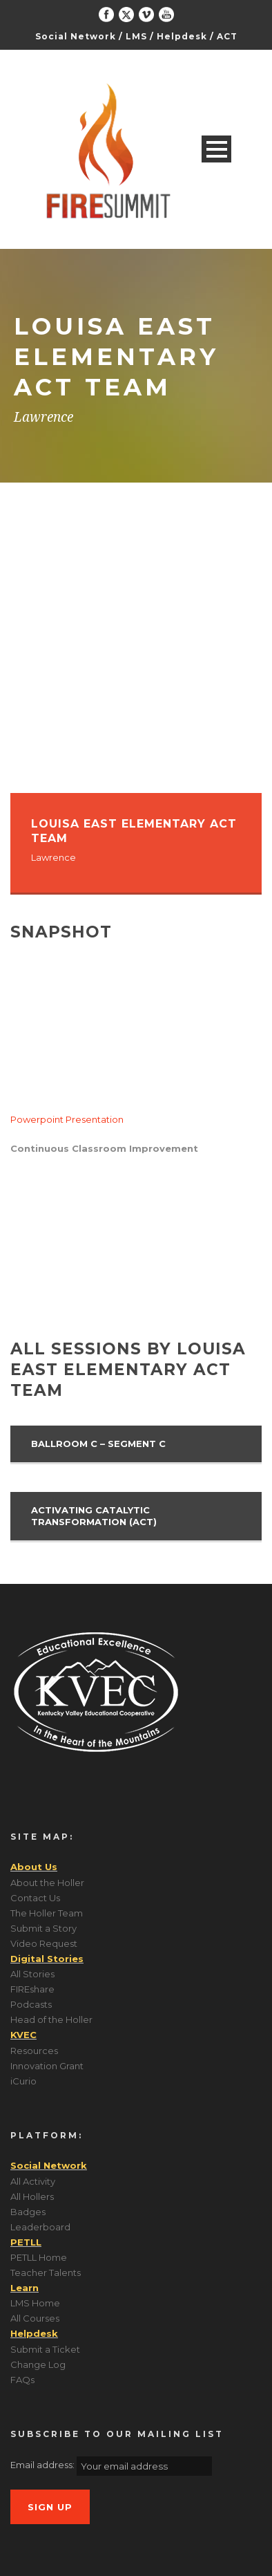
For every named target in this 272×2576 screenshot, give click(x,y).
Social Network (75, 36)
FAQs (22, 2379)
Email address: (43, 2465)
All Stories (32, 1973)
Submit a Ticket (45, 2349)
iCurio (23, 2081)
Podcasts (31, 2004)
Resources (34, 2050)
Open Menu (216, 149)
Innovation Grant (47, 2065)
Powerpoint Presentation (67, 1119)
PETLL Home (38, 2257)
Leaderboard (40, 2226)
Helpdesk (182, 36)
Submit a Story (43, 1928)
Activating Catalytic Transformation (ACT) (94, 1515)
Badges (28, 2211)
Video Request (43, 1943)
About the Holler (47, 1882)
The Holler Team (46, 1913)
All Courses (34, 2318)
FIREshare (32, 1989)
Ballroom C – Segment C (98, 1443)
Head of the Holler (51, 2019)
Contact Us (35, 1897)
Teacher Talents (45, 2272)
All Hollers (32, 2196)
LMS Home (35, 2302)
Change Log (38, 2364)
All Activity (32, 2181)
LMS (136, 36)
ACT (227, 36)
